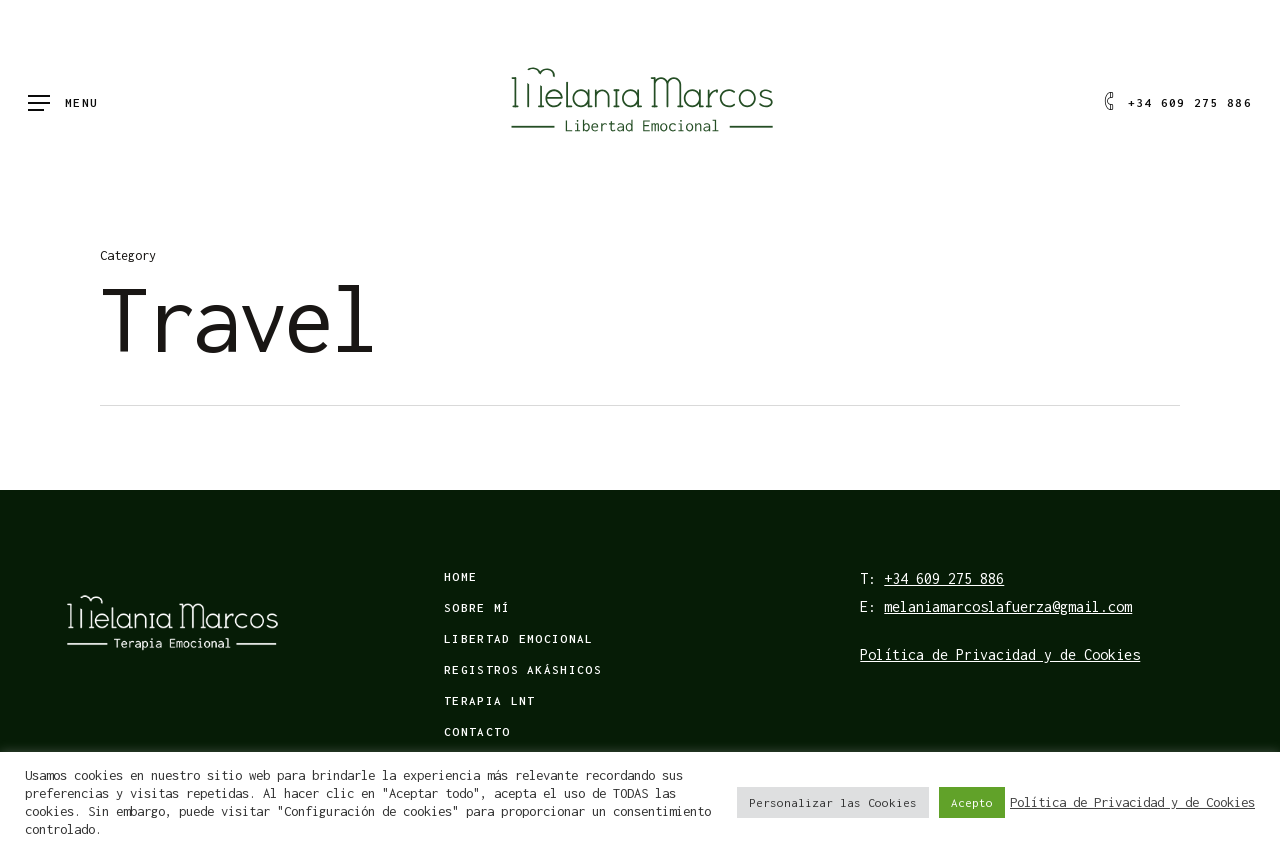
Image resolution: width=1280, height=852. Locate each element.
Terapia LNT (489, 700)
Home (460, 576)
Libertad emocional (518, 638)
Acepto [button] (972, 802)
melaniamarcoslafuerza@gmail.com (1008, 606)
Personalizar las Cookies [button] (833, 802)
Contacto (477, 731)
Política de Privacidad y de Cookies (1000, 654)
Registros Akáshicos (523, 669)
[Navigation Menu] (63, 103)
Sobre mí (477, 607)
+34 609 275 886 (944, 578)
